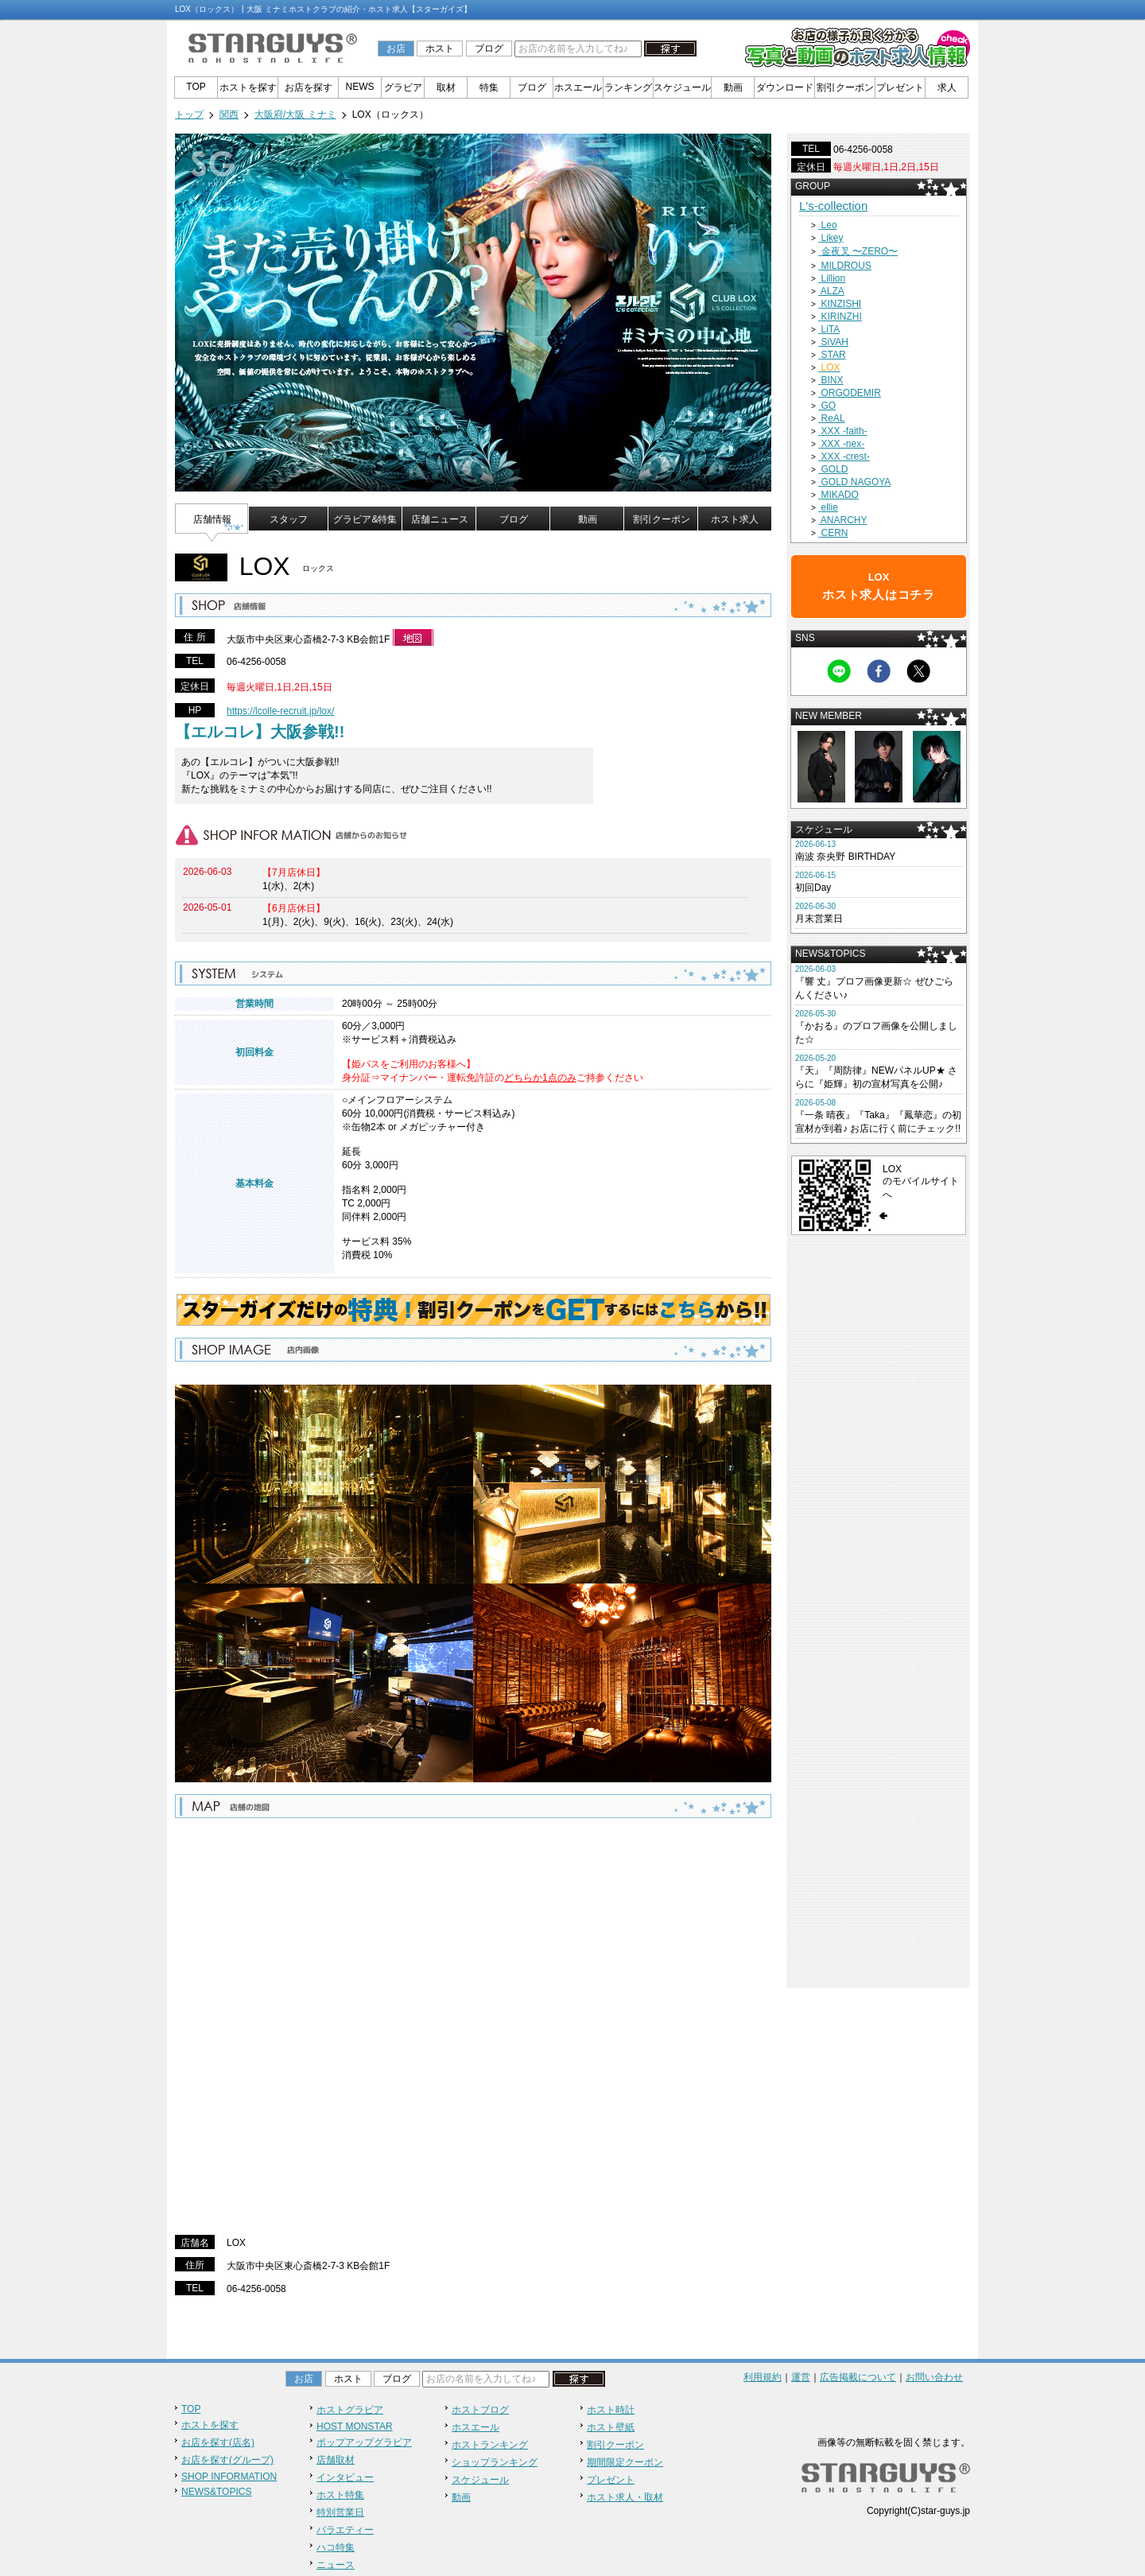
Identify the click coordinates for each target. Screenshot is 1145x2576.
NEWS (360, 86)
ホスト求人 (735, 519)
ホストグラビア (349, 2409)
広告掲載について (858, 2377)
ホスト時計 (611, 2409)
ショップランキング (495, 2462)
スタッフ (289, 519)
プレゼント (900, 87)
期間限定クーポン (625, 2462)
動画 (733, 87)
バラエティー (345, 2529)
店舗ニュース (439, 519)
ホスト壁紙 (611, 2427)
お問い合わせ (934, 2377)
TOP (195, 86)
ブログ (489, 48)
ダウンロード (784, 87)
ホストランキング (490, 2444)
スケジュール (682, 87)
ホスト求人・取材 (625, 2497)
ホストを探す (248, 87)
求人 (947, 87)
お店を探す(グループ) (227, 2459)
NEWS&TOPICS (216, 2491)
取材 (446, 87)
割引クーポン (845, 87)
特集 (489, 87)
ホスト (439, 48)
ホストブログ (480, 2409)
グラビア (403, 87)
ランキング (628, 87)
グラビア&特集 (365, 519)
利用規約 (762, 2377)
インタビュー (345, 2477)
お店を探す (308, 87)
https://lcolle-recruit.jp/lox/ (280, 711)
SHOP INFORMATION (229, 2476)
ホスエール (578, 87)
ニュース (335, 2564)
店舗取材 (335, 2459)
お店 (396, 48)
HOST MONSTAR (354, 2426)
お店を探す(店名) (217, 2442)
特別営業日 (340, 2512)
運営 (800, 2377)
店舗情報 (212, 519)
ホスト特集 (340, 2494)
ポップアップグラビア (364, 2442)
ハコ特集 (335, 2547)
